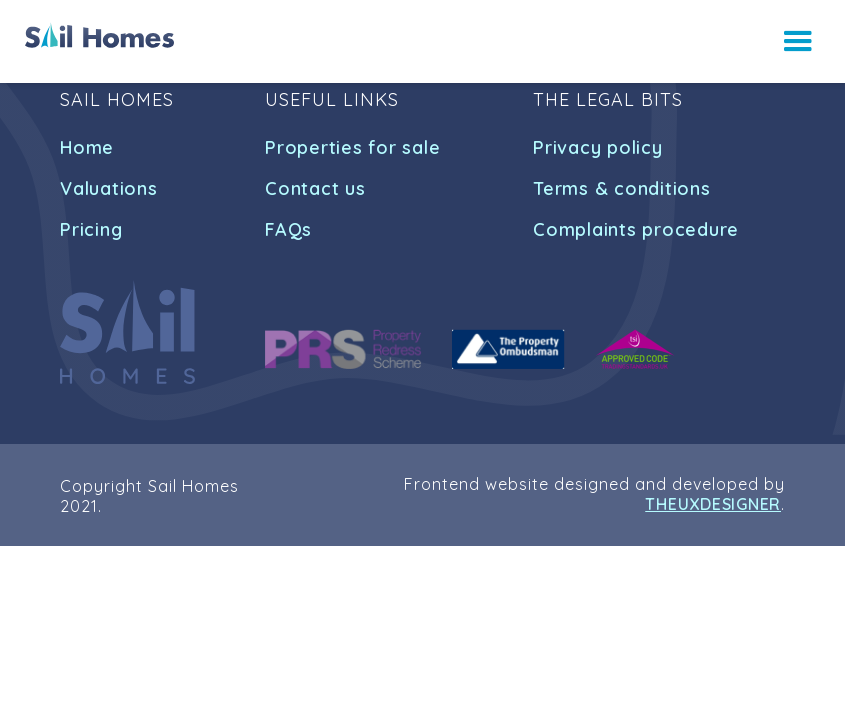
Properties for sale (352, 147)
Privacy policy (598, 147)
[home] (99, 35)
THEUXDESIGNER (713, 504)
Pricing (91, 229)
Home (87, 147)
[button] (798, 42)
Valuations (109, 188)
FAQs (288, 229)
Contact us (315, 188)
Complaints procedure (636, 229)
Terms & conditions (622, 188)
